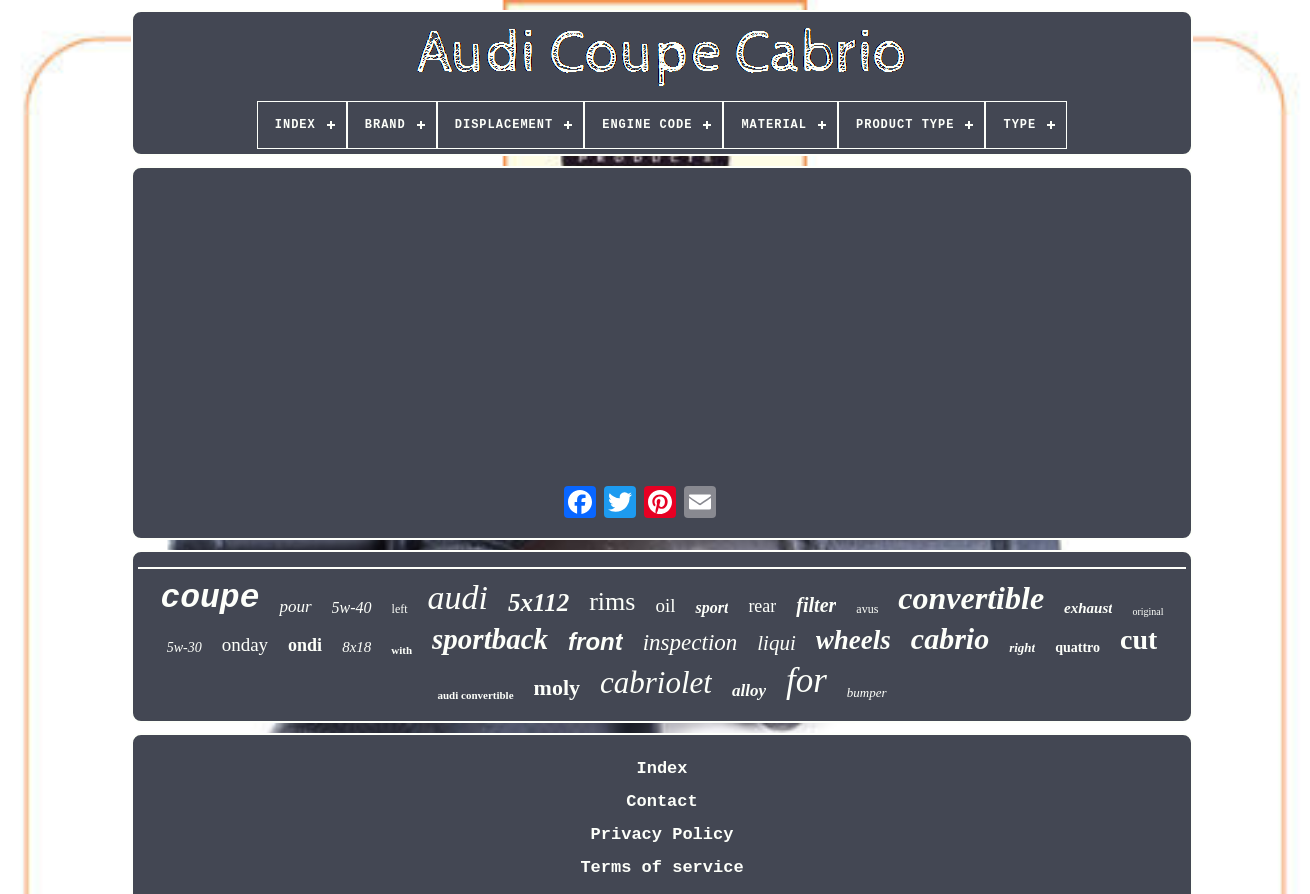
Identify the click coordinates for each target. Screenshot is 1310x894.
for (806, 680)
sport (711, 607)
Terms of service (661, 867)
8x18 (356, 647)
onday (245, 644)
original (1147, 611)
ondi (305, 645)
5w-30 (184, 647)
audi (458, 597)
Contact (661, 801)
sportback (490, 639)
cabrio (950, 638)
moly (557, 687)
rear (762, 606)
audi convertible (475, 695)
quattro (1077, 647)
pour (295, 606)
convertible (971, 598)
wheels (853, 640)
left (400, 609)
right (1022, 647)
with (401, 650)
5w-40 (352, 607)
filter (816, 605)
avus (867, 609)
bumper (867, 692)
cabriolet (656, 682)
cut (1138, 639)
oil (665, 605)
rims (612, 601)
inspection (690, 642)
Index (661, 768)
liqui (776, 643)
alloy (749, 690)
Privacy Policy (662, 834)
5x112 (538, 602)
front (595, 641)
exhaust (1088, 608)
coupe (209, 598)
